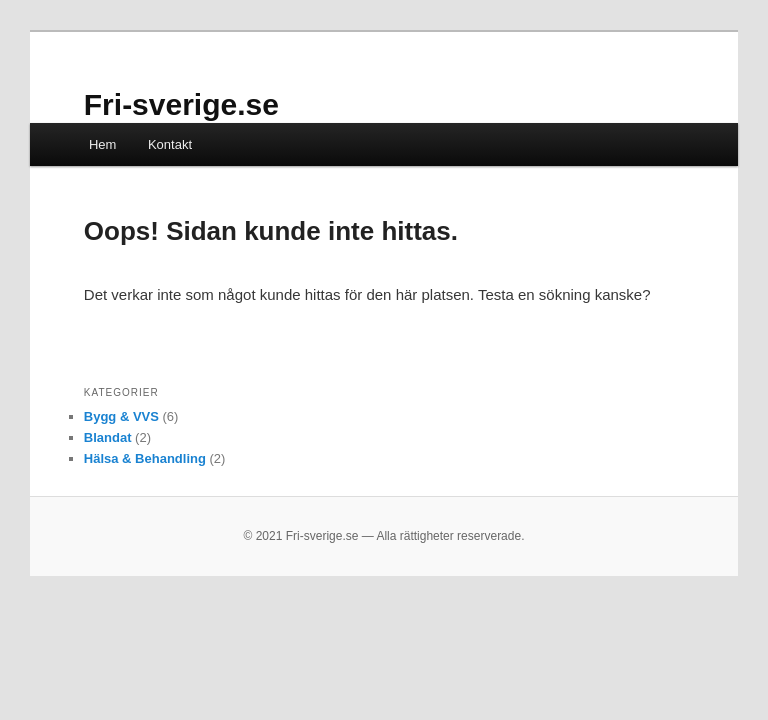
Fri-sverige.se (181, 104)
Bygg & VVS (121, 416)
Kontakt (170, 144)
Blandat (108, 437)
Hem (102, 144)
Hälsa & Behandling (145, 458)
